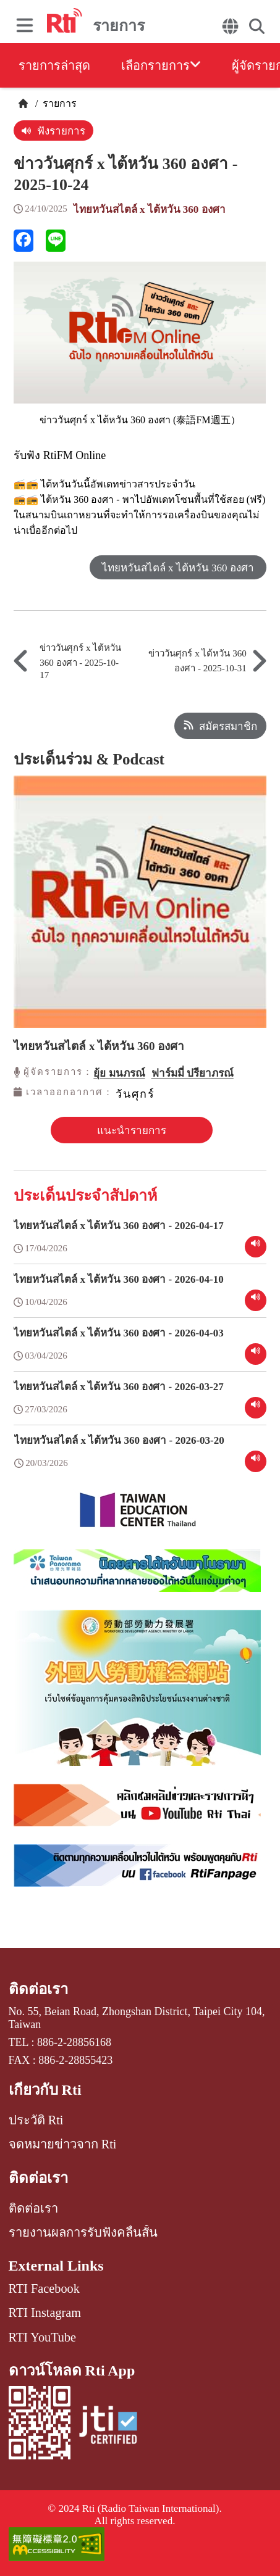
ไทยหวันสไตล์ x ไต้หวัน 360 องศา (150, 209)
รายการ (58, 103)
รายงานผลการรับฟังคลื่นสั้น (83, 2232)
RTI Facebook (44, 2288)
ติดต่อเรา (38, 1989)
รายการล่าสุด (54, 65)
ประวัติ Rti (36, 2120)
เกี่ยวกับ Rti (45, 2090)
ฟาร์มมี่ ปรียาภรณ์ (192, 1073)
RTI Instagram (45, 2312)
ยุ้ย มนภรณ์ (119, 1073)
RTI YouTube (42, 2337)
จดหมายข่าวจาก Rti (63, 2144)
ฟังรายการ (53, 131)
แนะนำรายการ (131, 1131)
